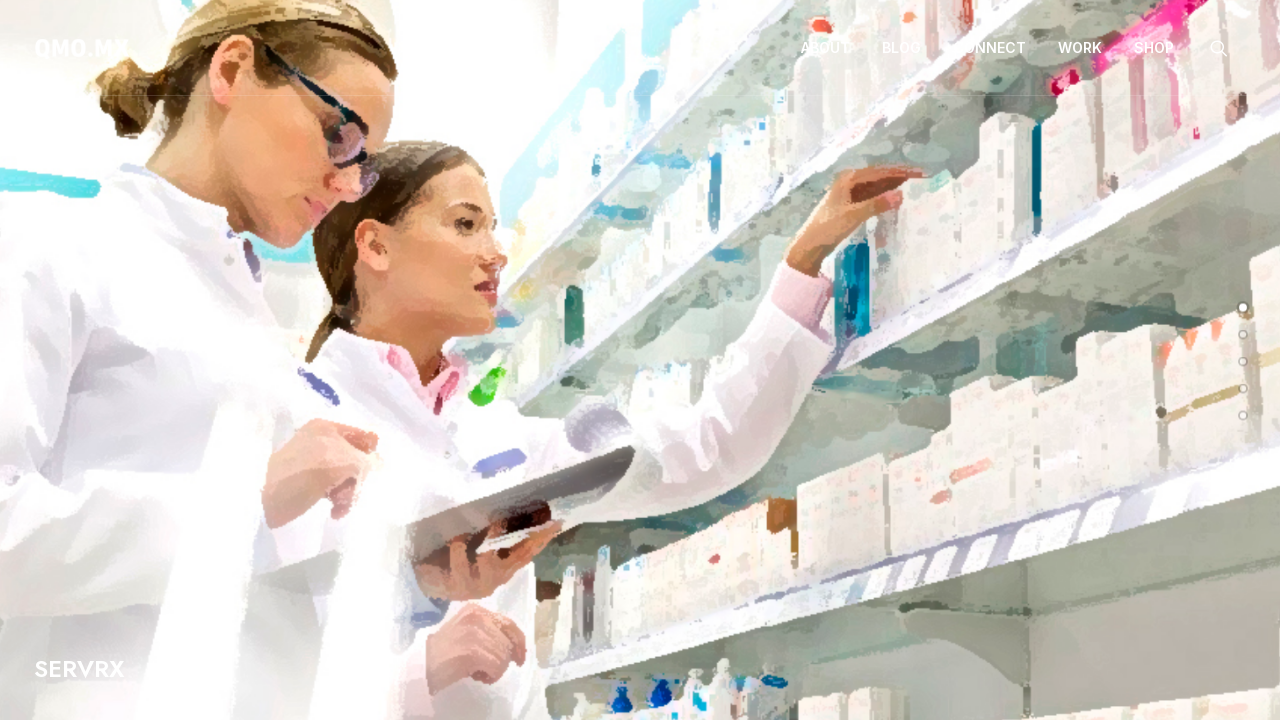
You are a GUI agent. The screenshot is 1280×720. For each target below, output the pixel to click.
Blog (901, 47)
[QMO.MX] (82, 48)
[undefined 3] (1243, 389)
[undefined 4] (1243, 416)
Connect (989, 47)
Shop (1154, 47)
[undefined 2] (1243, 362)
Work (1080, 47)
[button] (1228, 48)
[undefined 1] (1243, 335)
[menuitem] (825, 48)
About (825, 47)
